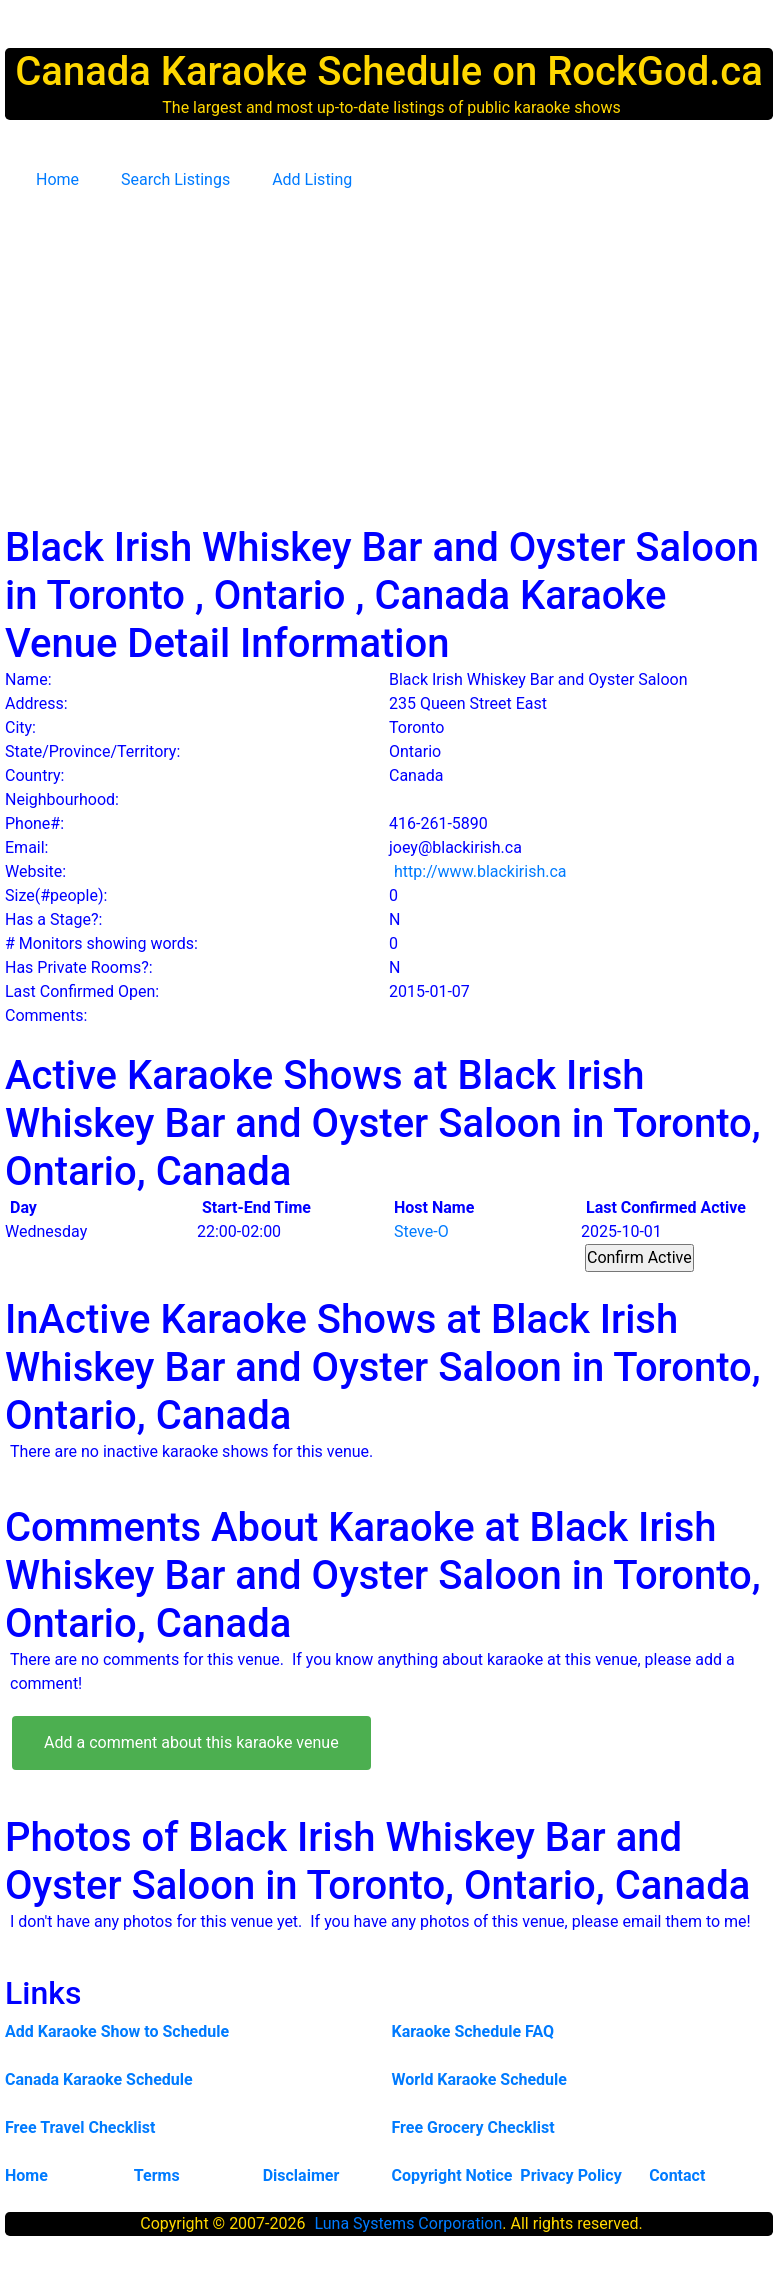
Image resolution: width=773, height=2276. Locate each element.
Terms (157, 2175)
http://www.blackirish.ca (480, 871)
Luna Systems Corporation (408, 2223)
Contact (677, 2175)
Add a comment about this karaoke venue (191, 1742)
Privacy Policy (570, 2175)
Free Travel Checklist (80, 2127)
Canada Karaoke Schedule (99, 2079)
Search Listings (175, 179)
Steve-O (421, 1231)
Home (57, 179)
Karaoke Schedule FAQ (473, 2031)
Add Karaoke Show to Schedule (117, 2031)
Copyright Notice (451, 2175)
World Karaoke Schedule (479, 2079)
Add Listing (312, 179)
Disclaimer (301, 2175)
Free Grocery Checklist (473, 2127)
